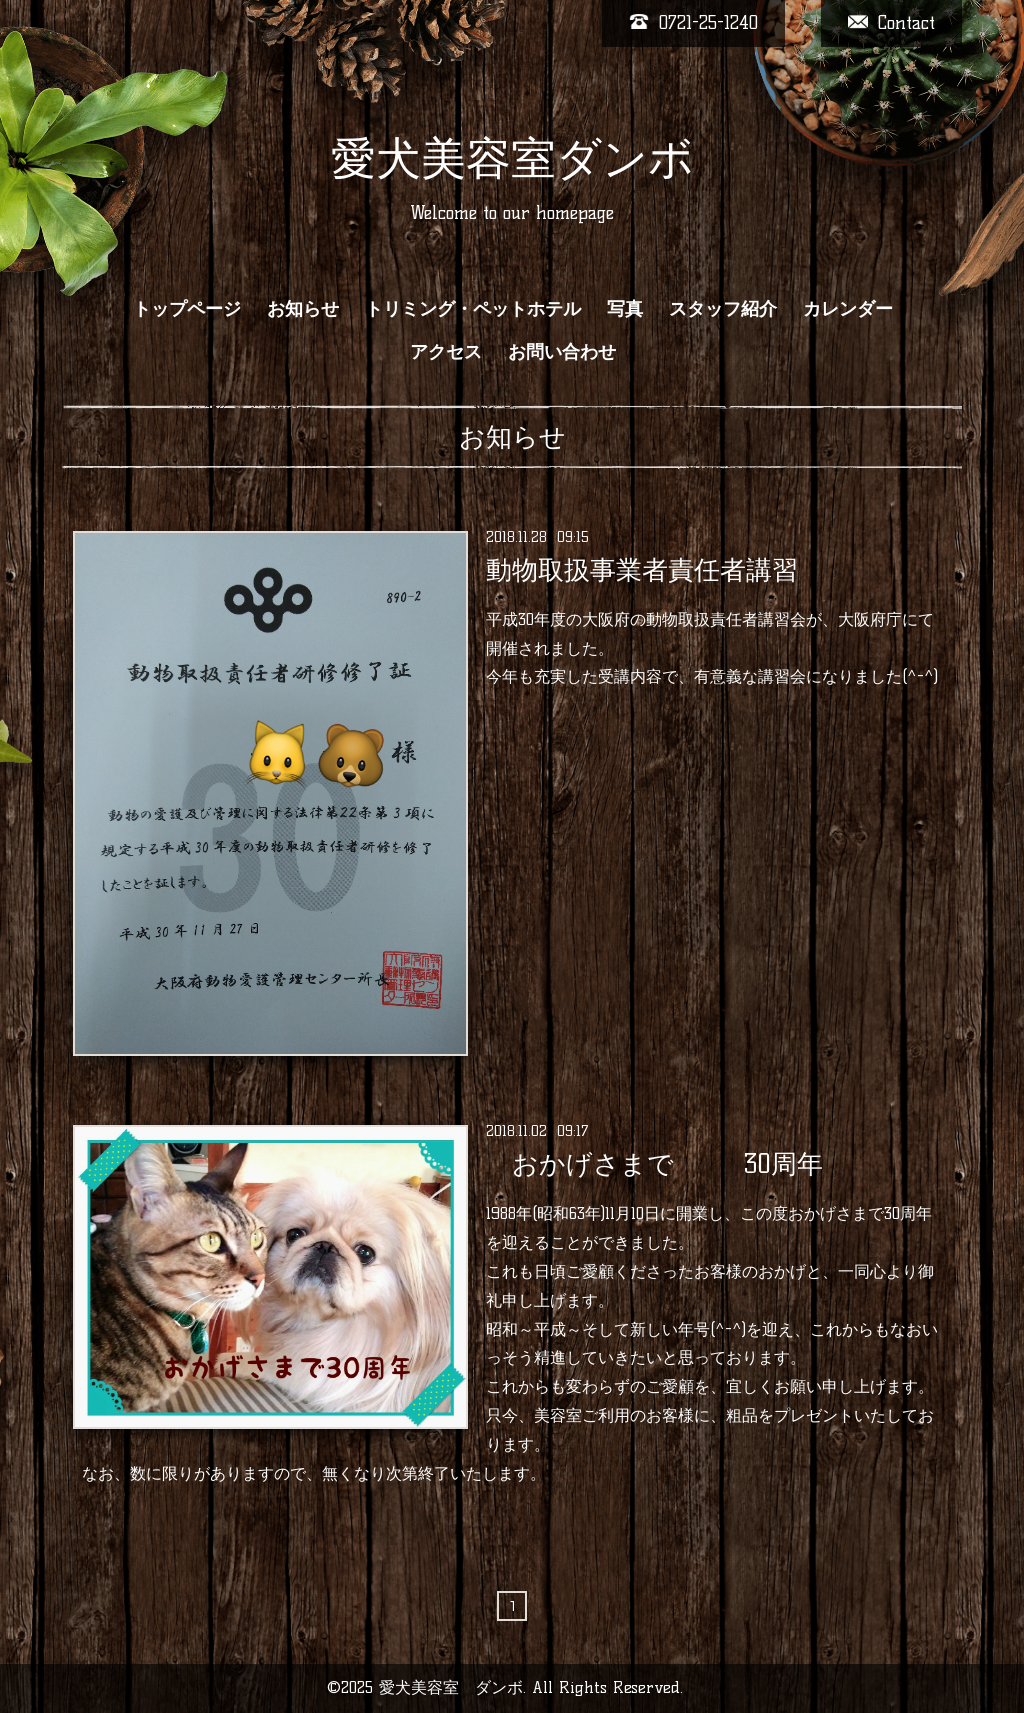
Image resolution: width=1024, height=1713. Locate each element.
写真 (625, 309)
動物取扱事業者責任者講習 (642, 570)
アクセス (446, 352)
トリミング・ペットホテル (473, 309)
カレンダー (848, 309)
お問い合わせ (562, 352)
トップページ (187, 309)
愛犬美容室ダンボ (512, 158)
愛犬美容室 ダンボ (451, 1687)
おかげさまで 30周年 (654, 1164)
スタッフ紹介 (723, 309)
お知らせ (303, 309)
